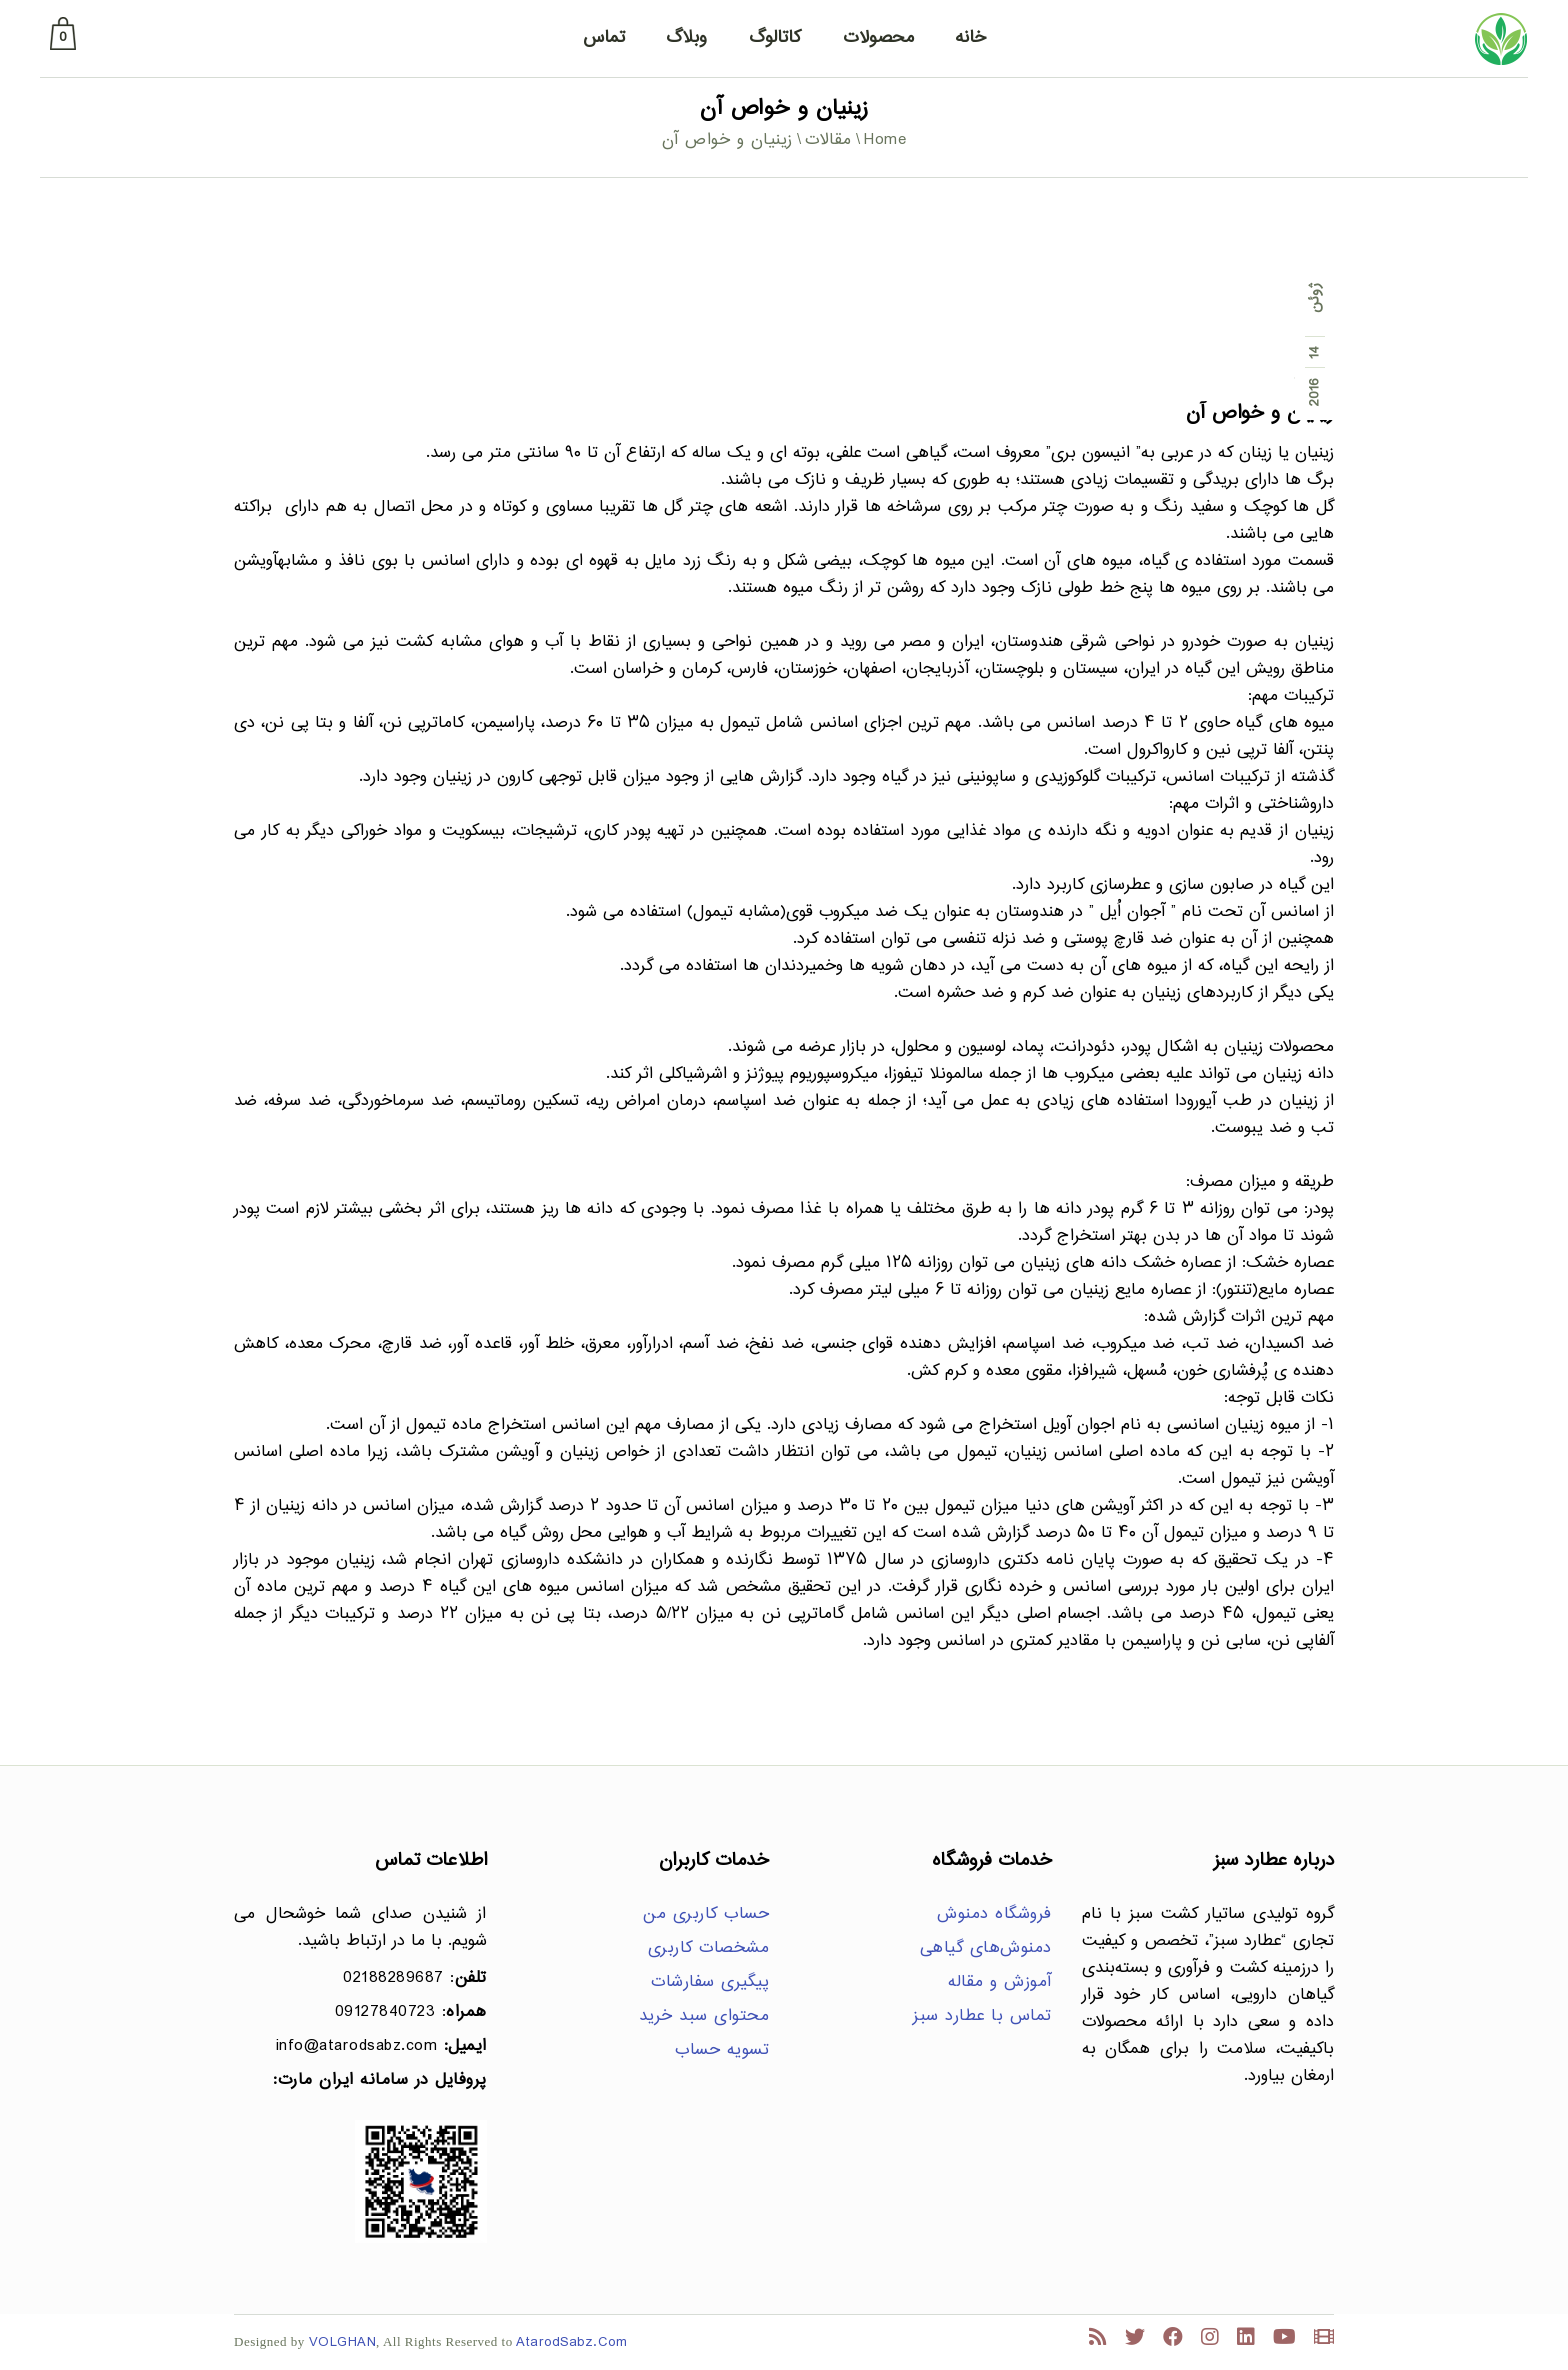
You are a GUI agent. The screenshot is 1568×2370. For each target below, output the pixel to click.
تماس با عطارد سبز (982, 2016)
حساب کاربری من (706, 1914)
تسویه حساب (722, 2050)
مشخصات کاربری (709, 1948)
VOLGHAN (343, 2342)
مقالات (828, 140)
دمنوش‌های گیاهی (986, 1948)
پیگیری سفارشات (710, 1982)
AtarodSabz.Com (571, 2342)
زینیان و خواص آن (1260, 413)
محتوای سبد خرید (704, 2016)
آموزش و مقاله (1000, 1982)
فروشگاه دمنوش (994, 1914)
